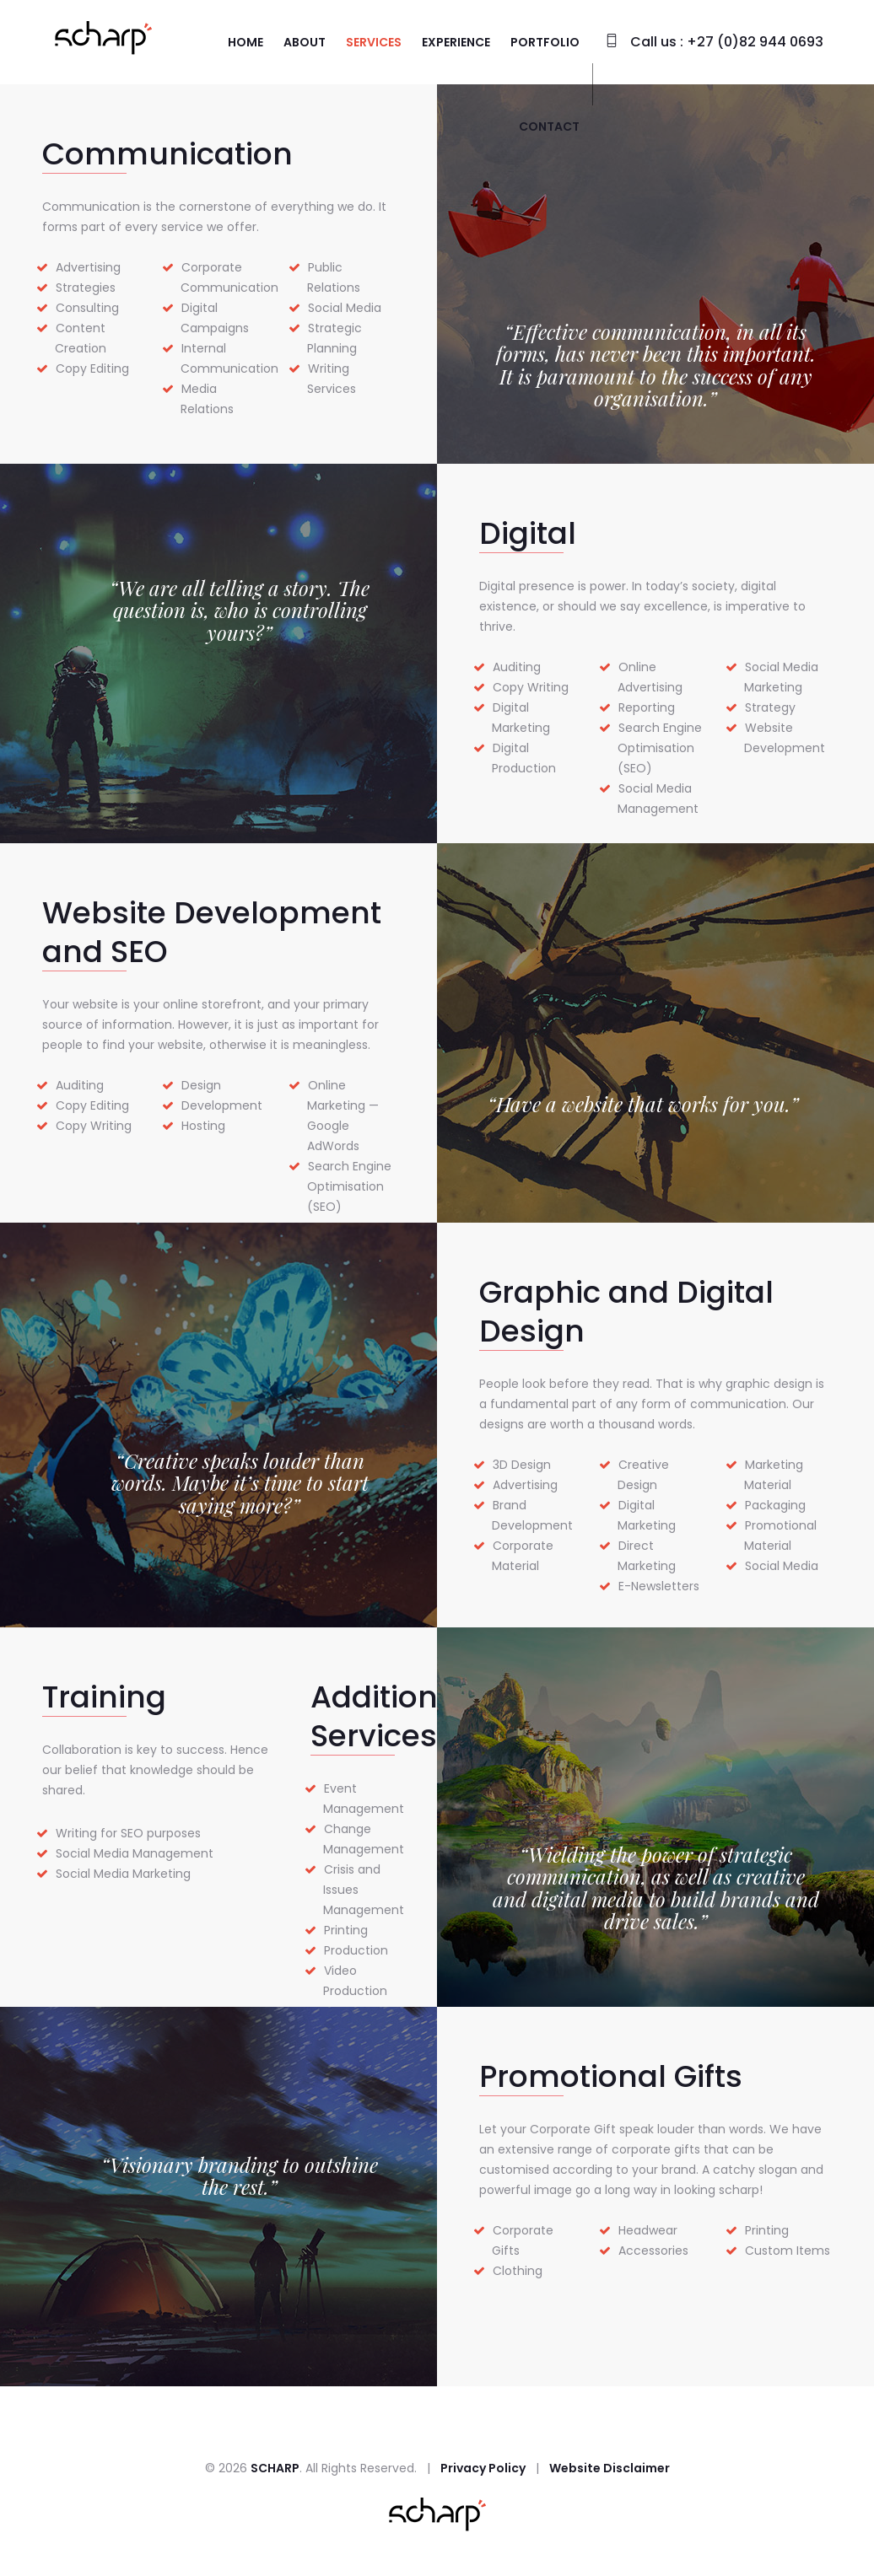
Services (374, 42)
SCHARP (275, 2468)
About (304, 42)
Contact (549, 126)
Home (245, 42)
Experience (456, 42)
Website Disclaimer (609, 2468)
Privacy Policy (483, 2468)
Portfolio (545, 42)
